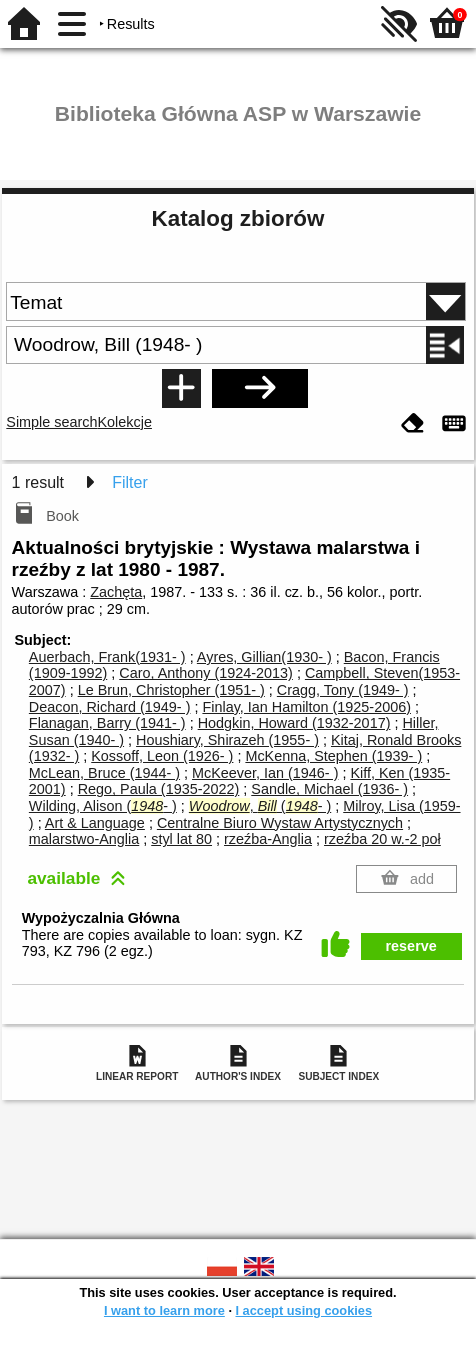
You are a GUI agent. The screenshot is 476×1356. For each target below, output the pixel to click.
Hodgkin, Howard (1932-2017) (294, 723)
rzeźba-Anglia (268, 839)
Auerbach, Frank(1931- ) (107, 657)
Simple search (51, 422)
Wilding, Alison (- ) (103, 806)
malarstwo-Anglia (84, 839)
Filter (130, 482)
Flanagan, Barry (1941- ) (107, 723)
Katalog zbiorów (238, 218)
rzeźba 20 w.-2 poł (382, 839)
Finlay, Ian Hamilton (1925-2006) (306, 707)
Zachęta (116, 592)
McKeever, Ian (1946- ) (265, 773)
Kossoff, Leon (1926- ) (162, 756)
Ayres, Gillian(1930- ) (264, 657)
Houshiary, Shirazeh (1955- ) (227, 740)
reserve (411, 946)
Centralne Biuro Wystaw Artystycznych (280, 823)
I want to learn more (164, 1310)
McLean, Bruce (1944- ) (104, 773)
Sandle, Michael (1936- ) (329, 789)
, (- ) (260, 806)
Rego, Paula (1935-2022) (159, 789)
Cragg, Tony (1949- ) (343, 690)
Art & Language (95, 823)
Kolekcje (125, 422)
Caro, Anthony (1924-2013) (206, 673)
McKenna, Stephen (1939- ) (333, 756)
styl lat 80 (181, 839)
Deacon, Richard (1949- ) (110, 707)
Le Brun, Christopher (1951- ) (171, 690)
